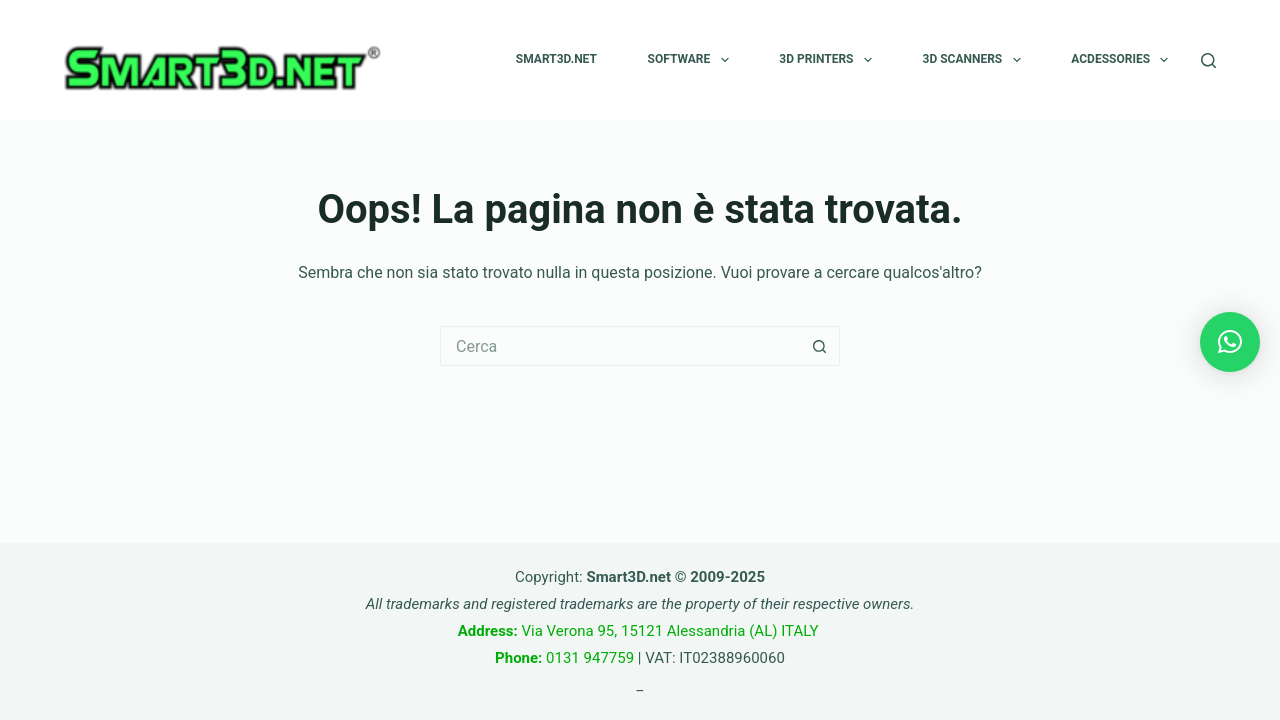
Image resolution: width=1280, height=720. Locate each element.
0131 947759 (564, 658)
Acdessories (1123, 60)
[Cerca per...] (620, 346)
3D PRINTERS (829, 60)
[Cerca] (1208, 60)
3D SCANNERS (976, 60)
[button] (1230, 342)
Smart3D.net (556, 59)
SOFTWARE (692, 60)
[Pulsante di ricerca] (820, 346)
